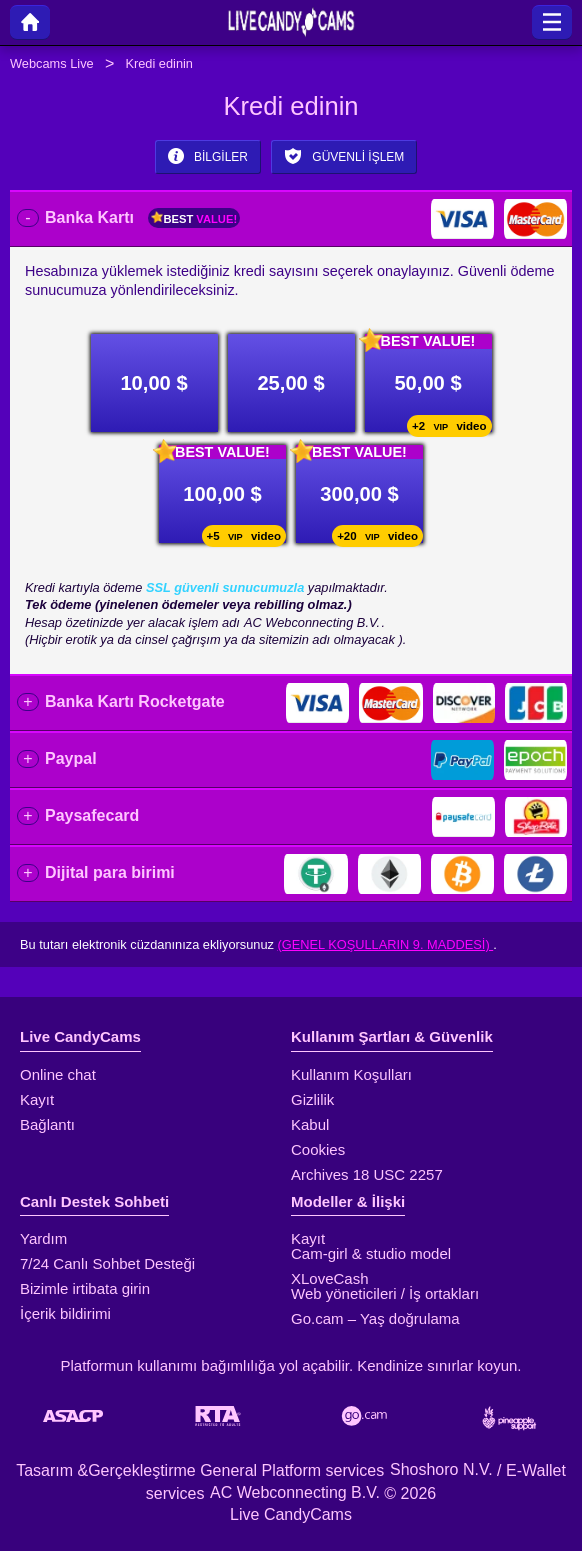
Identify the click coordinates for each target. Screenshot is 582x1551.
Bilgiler (208, 156)
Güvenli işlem (344, 156)
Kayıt (37, 1099)
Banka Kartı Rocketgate (135, 701)
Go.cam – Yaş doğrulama (375, 1318)
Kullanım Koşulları (351, 1074)
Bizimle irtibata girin (85, 1288)
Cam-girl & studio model (371, 1253)
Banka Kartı (142, 218)
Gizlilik (312, 1099)
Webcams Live (52, 63)
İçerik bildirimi (65, 1313)
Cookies (318, 1149)
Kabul (310, 1124)
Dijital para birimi (110, 872)
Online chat (58, 1074)
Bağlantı (47, 1124)
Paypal (71, 758)
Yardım (43, 1238)
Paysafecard (92, 815)
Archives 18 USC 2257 (367, 1174)
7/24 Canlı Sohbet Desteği (107, 1263)
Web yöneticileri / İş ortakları (385, 1293)
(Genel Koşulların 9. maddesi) (386, 944)
